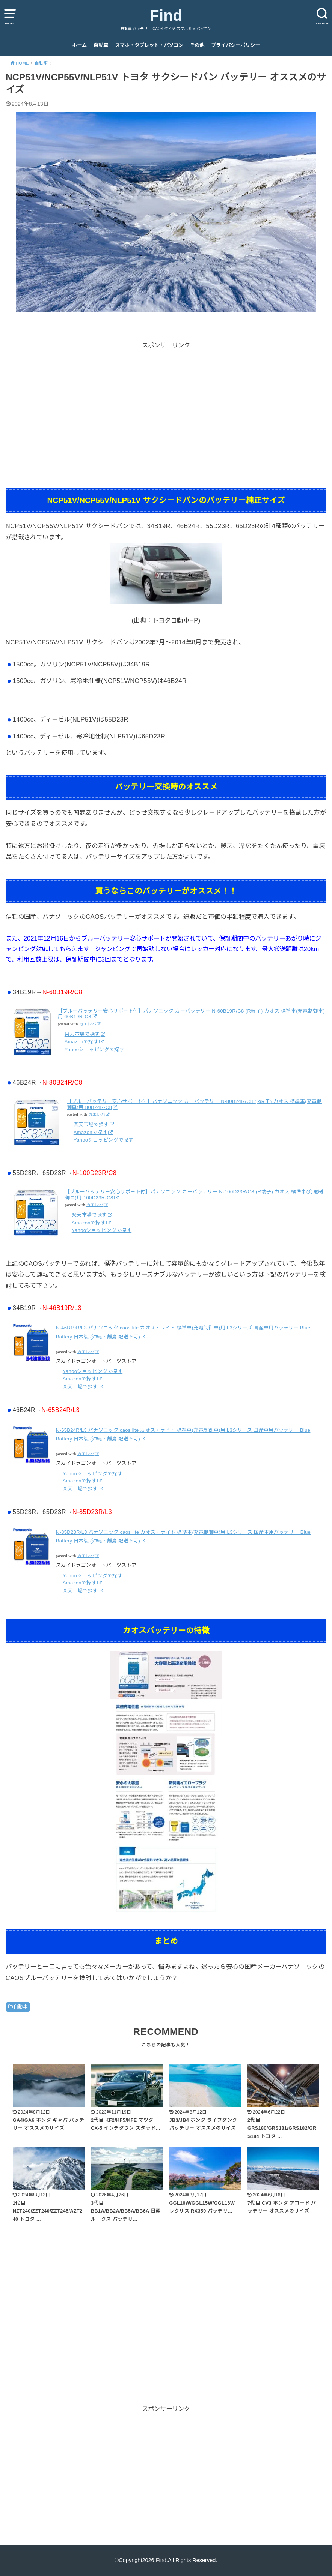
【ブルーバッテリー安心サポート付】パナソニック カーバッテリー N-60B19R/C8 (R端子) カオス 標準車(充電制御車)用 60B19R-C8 (191, 1014)
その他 (197, 45)
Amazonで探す (81, 1041)
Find (166, 15)
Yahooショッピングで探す (95, 1049)
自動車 (101, 45)
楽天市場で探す (82, 1034)
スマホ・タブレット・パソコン (149, 45)
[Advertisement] (166, 402)
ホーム (79, 45)
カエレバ (88, 1024)
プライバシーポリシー (235, 45)
